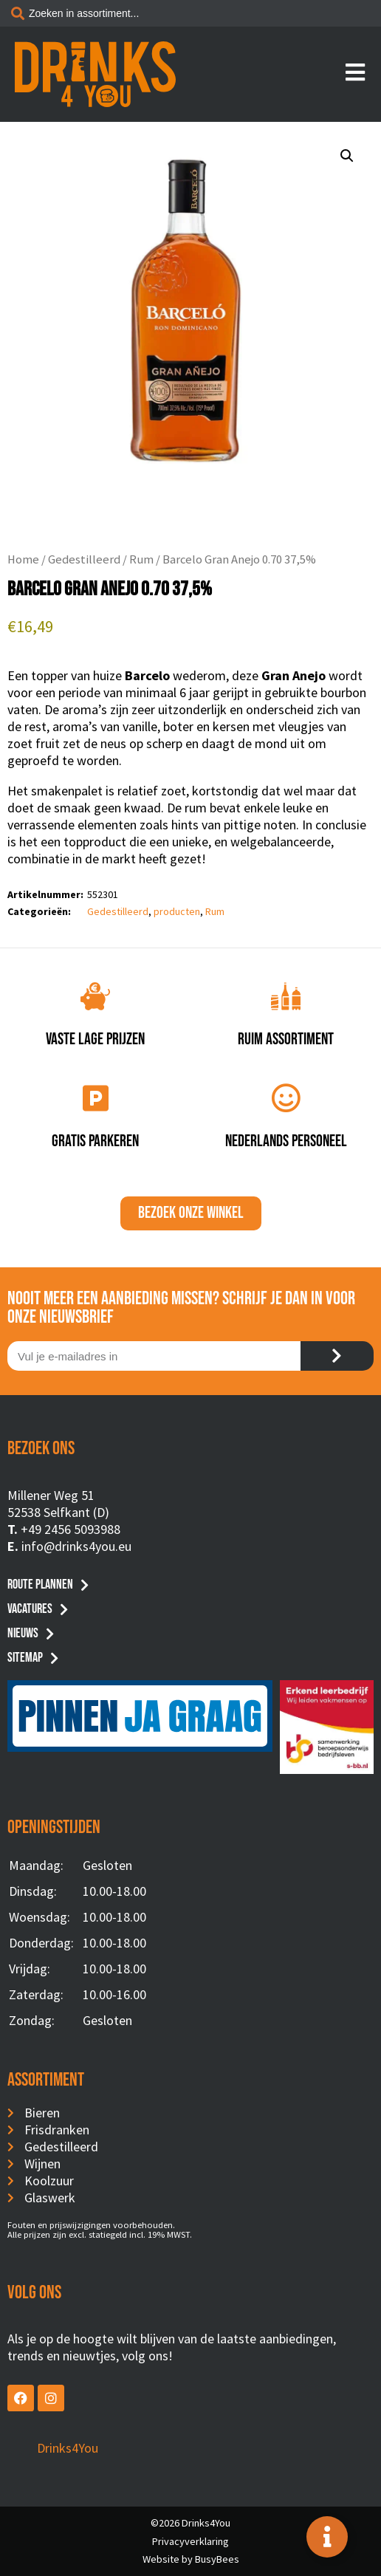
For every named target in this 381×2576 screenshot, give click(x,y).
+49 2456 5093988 (70, 1529)
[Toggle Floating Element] (327, 2537)
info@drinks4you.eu (76, 1546)
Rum (141, 559)
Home (23, 559)
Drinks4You (67, 2447)
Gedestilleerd (84, 559)
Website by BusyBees (191, 2559)
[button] (347, 156)
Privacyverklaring (190, 2541)
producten (177, 911)
